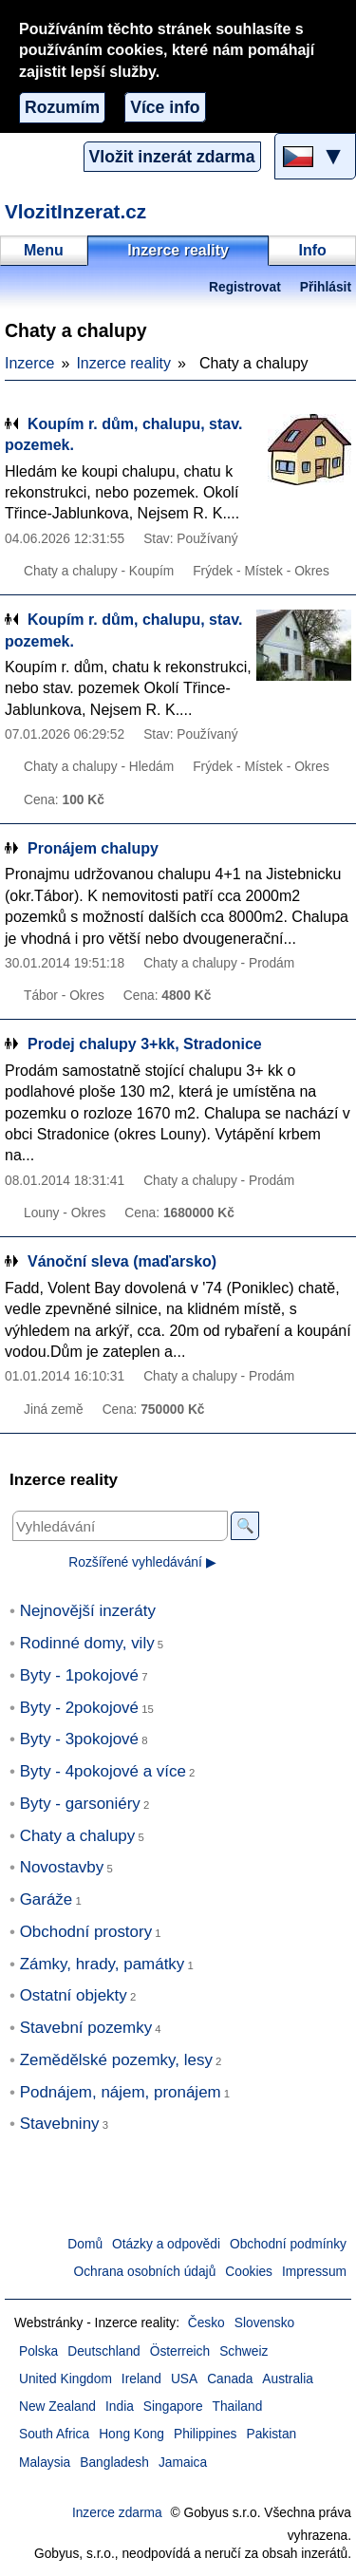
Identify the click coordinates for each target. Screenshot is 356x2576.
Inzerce (29, 363)
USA (184, 2379)
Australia (287, 2379)
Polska (38, 2351)
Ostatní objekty (73, 1995)
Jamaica (183, 2462)
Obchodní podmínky (288, 2244)
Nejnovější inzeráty (88, 1611)
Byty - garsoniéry (80, 1804)
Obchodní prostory (86, 1932)
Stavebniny (60, 2124)
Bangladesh (114, 2462)
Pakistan (271, 2434)
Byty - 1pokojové (79, 1675)
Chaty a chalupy (78, 1836)
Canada (230, 2379)
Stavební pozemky (86, 2028)
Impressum (314, 2272)
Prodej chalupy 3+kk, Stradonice (145, 1044)
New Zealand (57, 2406)
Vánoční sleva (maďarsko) (122, 1261)
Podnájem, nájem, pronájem (120, 2092)
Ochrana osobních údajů (144, 2272)
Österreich (180, 2351)
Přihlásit (325, 287)
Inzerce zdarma (117, 2513)
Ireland (141, 2379)
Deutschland (103, 2351)
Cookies (248, 2272)
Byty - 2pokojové (79, 1708)
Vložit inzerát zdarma (172, 156)
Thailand (238, 2406)
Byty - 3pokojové (79, 1739)
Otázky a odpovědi (166, 2244)
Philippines (205, 2434)
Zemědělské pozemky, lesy (116, 2060)
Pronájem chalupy (93, 848)
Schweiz (243, 2351)
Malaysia (44, 2462)
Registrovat (245, 287)
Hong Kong (131, 2434)
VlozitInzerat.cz (75, 211)
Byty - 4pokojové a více (103, 1771)
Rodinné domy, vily (87, 1643)
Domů (85, 2244)
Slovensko (264, 2323)
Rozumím (62, 107)
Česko (206, 2323)
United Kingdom (65, 2379)
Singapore (173, 2406)
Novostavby (62, 1867)
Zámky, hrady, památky (102, 1964)
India (119, 2406)
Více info (164, 107)
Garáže (46, 1899)
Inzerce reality (123, 363)
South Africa (54, 2434)
